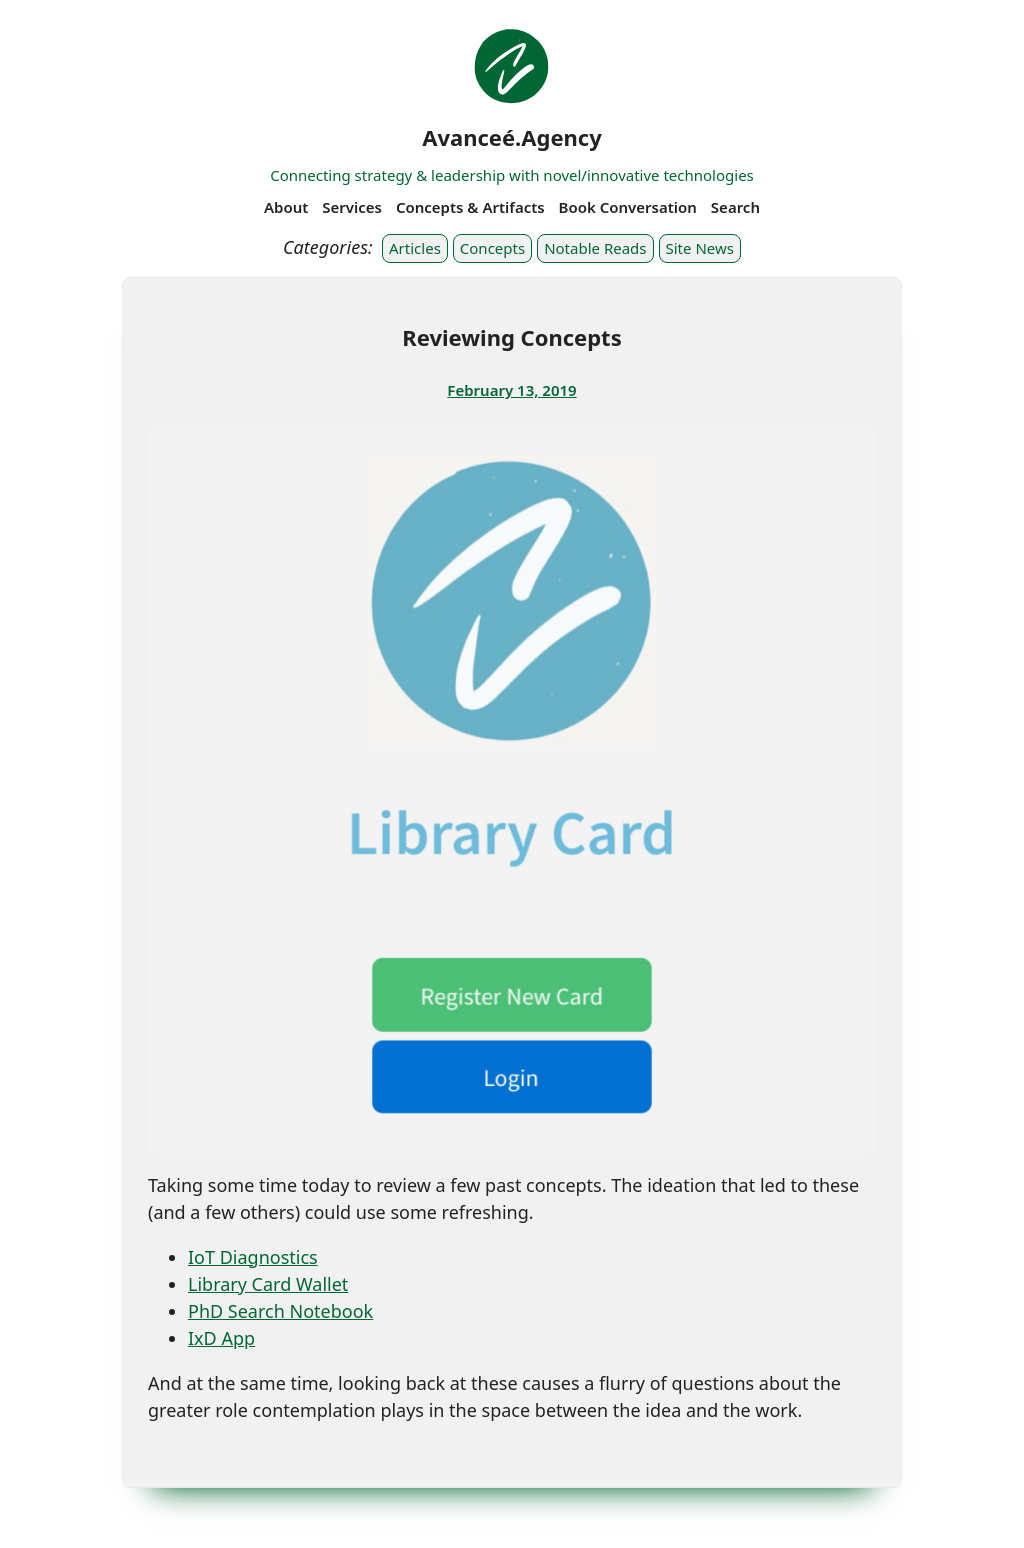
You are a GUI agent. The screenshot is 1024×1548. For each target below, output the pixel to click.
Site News (700, 248)
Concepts (492, 248)
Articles (415, 248)
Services (352, 207)
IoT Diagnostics (253, 1257)
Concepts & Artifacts (470, 207)
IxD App (221, 1338)
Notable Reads (595, 248)
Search (735, 207)
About (286, 207)
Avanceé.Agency (512, 137)
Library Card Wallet (268, 1284)
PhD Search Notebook (280, 1311)
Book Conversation (628, 207)
